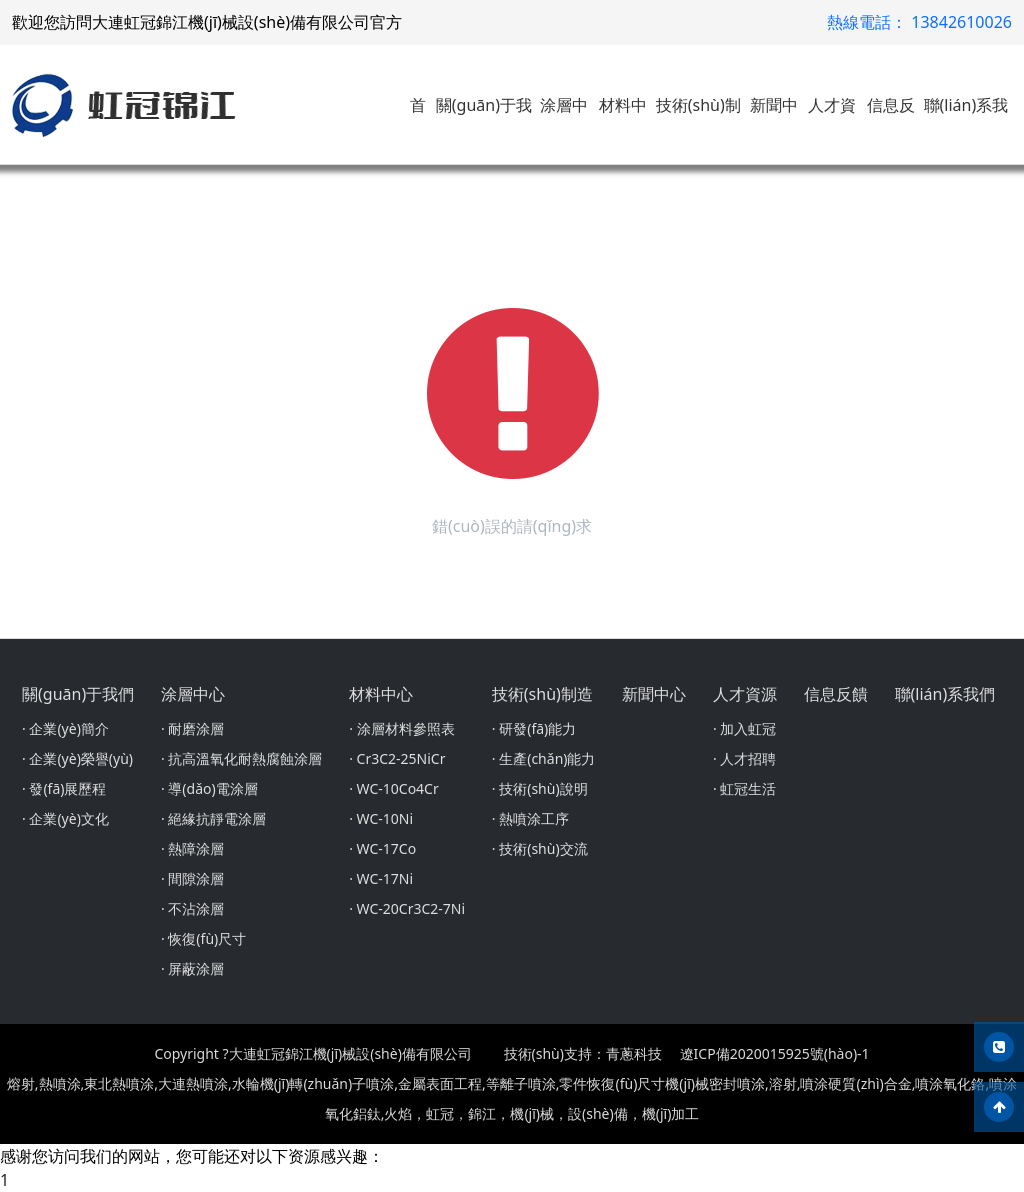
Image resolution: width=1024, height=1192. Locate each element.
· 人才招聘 (744, 758)
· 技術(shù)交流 (540, 848)
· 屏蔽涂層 (192, 968)
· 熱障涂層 (192, 848)
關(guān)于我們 (78, 694)
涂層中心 (193, 694)
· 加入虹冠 (744, 728)
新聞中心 (654, 694)
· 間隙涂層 (192, 878)
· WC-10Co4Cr (394, 788)
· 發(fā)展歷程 (64, 788)
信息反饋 (836, 694)
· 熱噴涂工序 (530, 818)
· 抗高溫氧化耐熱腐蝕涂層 (241, 758)
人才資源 (745, 694)
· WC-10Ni (381, 818)
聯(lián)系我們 (945, 694)
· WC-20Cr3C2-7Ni (407, 908)
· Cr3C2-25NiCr (397, 758)
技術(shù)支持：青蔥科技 (583, 1053)
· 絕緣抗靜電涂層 (213, 818)
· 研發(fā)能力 (534, 728)
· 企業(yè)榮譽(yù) (77, 758)
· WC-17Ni (381, 878)
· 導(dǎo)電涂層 (209, 788)
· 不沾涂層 (192, 908)
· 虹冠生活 (744, 788)
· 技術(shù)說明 (540, 788)
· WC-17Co (382, 848)
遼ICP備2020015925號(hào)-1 (775, 1053)
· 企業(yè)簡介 (65, 728)
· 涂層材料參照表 (401, 728)
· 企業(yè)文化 (65, 818)
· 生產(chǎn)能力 (544, 758)
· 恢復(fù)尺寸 (203, 938)
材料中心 (381, 694)
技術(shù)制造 (542, 694)
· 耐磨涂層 (192, 728)
